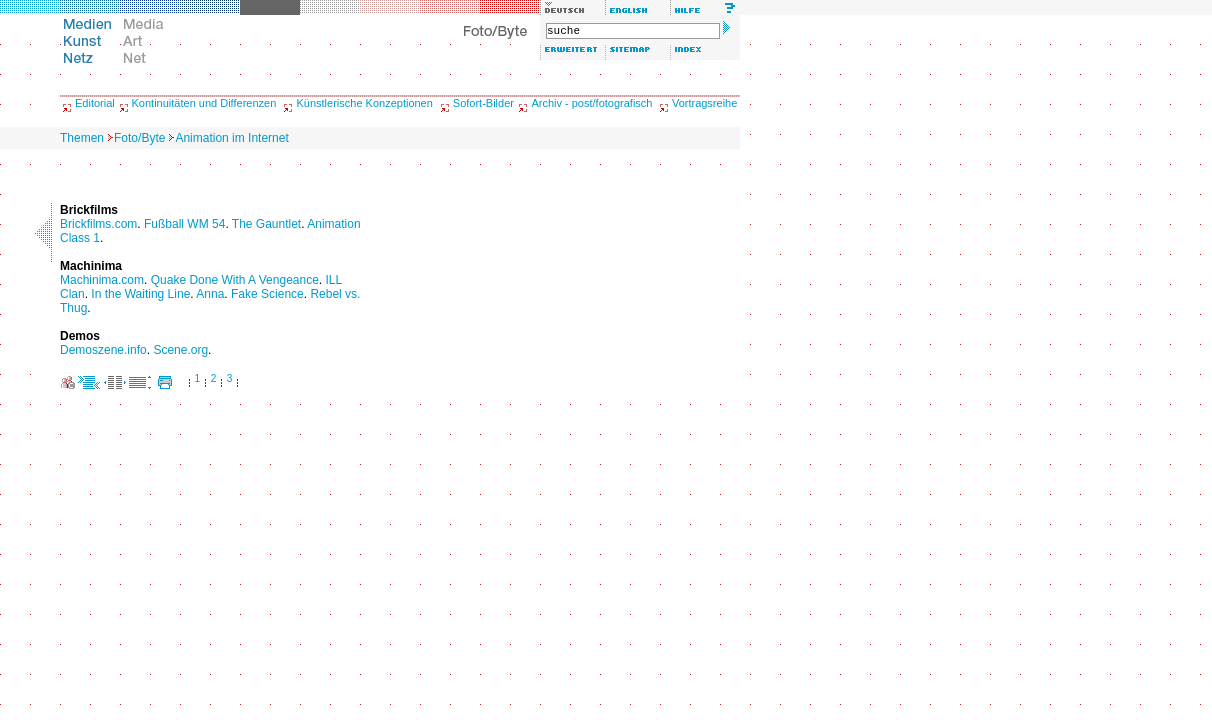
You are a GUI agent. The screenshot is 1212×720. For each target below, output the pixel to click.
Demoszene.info (103, 350)
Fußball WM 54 (184, 224)
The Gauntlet (266, 224)
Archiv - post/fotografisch (591, 103)
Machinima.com (102, 280)
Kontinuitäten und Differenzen (204, 103)
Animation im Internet (231, 138)
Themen (82, 138)
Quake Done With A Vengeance (235, 280)
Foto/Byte (139, 138)
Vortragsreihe (704, 103)
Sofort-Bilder (483, 103)
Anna (210, 294)
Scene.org (180, 350)
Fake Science (267, 294)
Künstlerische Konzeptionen (364, 103)
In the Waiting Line (140, 294)
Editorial (95, 103)
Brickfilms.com (98, 224)
